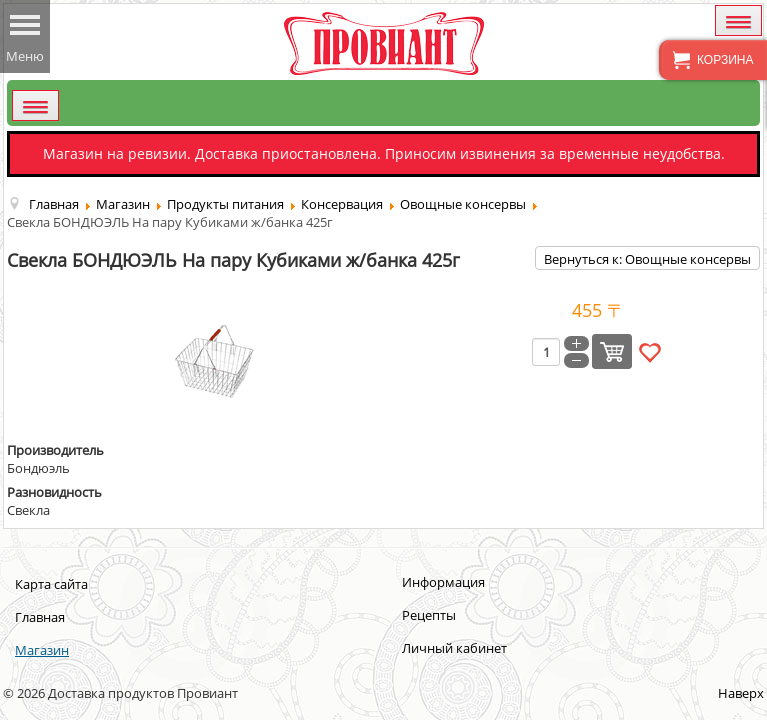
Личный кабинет (454, 648)
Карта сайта (51, 584)
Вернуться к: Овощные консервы (647, 259)
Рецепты (429, 615)
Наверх (741, 693)
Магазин (42, 650)
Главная (40, 617)
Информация (443, 582)
